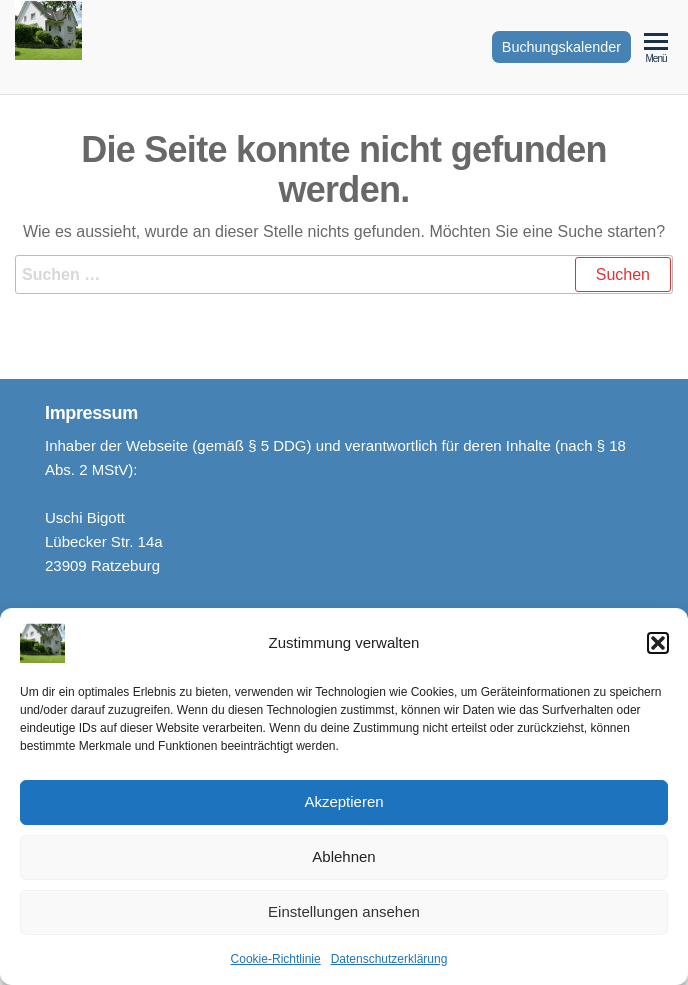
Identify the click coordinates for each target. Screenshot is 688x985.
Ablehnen (343, 861)
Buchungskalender (561, 47)
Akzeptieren (343, 806)
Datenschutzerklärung (389, 963)
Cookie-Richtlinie (276, 963)
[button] (658, 647)
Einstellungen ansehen (344, 916)
